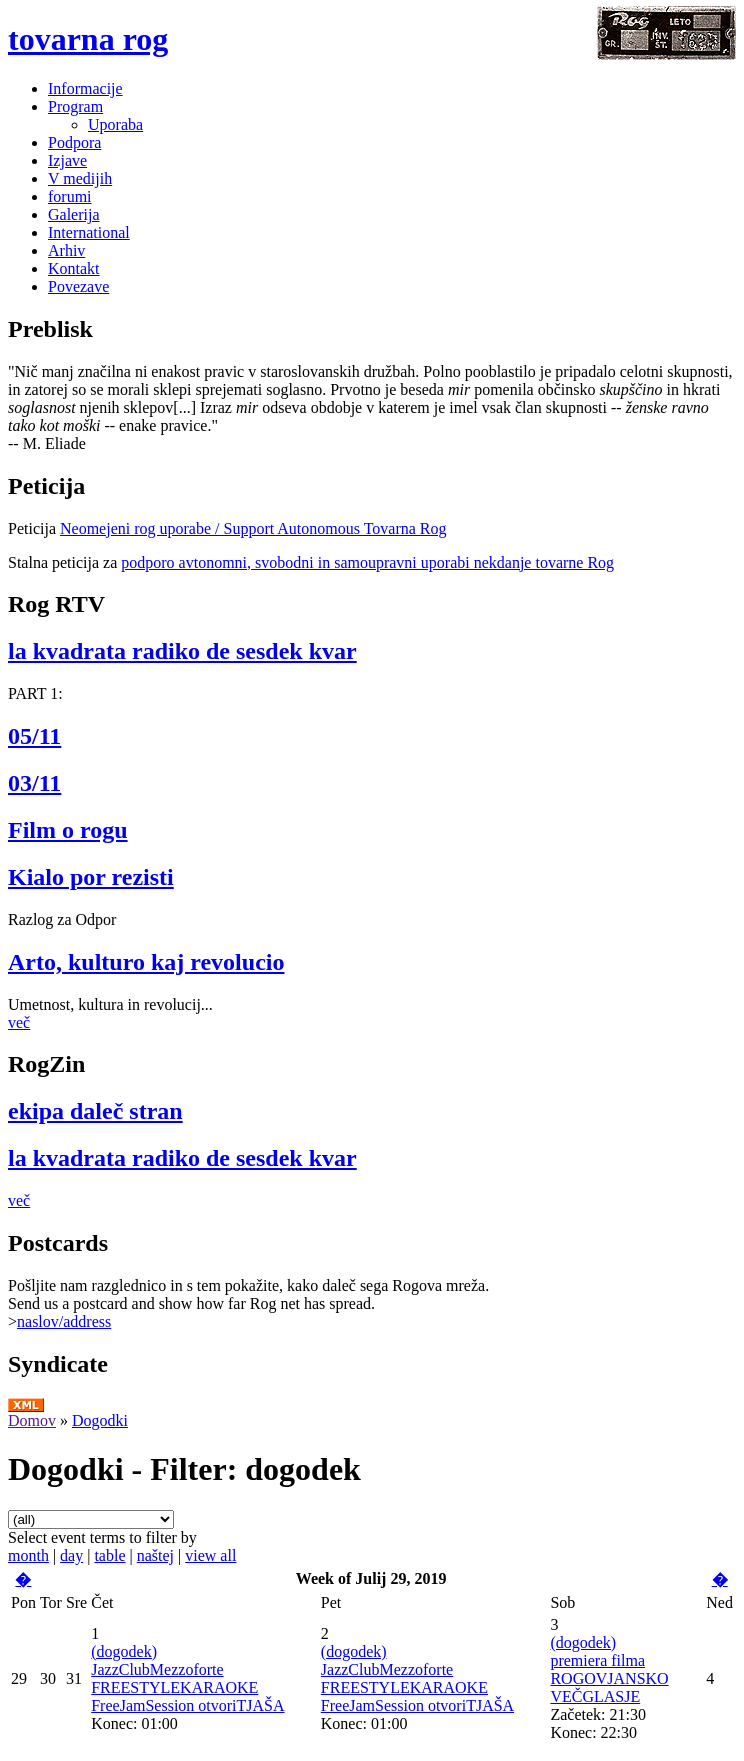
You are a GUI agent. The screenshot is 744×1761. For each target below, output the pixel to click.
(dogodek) (124, 1651)
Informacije (85, 88)
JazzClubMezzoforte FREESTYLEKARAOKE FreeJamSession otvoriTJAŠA (187, 1687)
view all (210, 1555)
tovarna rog (88, 39)
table (109, 1555)
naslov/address (64, 1321)
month (28, 1555)
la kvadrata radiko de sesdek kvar (182, 651)
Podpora (74, 142)
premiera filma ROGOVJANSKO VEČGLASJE (609, 1678)
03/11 (34, 783)
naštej (155, 1555)
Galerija (74, 214)
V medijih (80, 178)
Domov (32, 1420)
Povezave (78, 286)
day (71, 1555)
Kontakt (74, 268)
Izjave (67, 160)
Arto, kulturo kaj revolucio (146, 962)
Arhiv (66, 250)
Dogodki (100, 1420)
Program (75, 106)
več (19, 1022)
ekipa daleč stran (95, 1111)
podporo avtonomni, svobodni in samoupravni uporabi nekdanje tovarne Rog (367, 562)
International (89, 232)
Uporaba (115, 124)
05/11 (34, 736)
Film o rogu (68, 830)
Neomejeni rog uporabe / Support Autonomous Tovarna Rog (253, 528)
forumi (70, 196)
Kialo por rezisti (91, 877)
